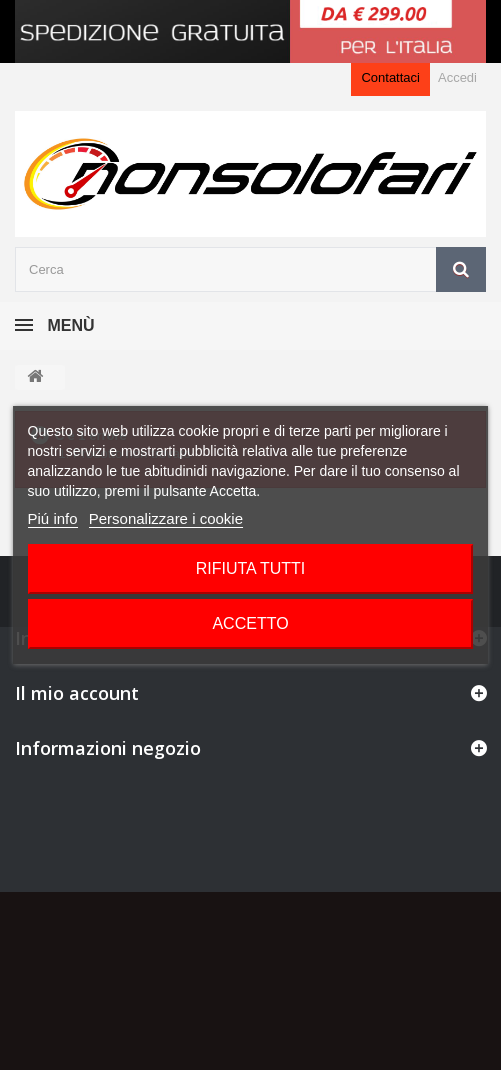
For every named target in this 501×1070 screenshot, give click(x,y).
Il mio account (77, 693)
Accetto (250, 623)
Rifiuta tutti (251, 568)
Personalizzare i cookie (166, 518)
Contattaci (390, 77)
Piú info (53, 518)
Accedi (457, 77)
